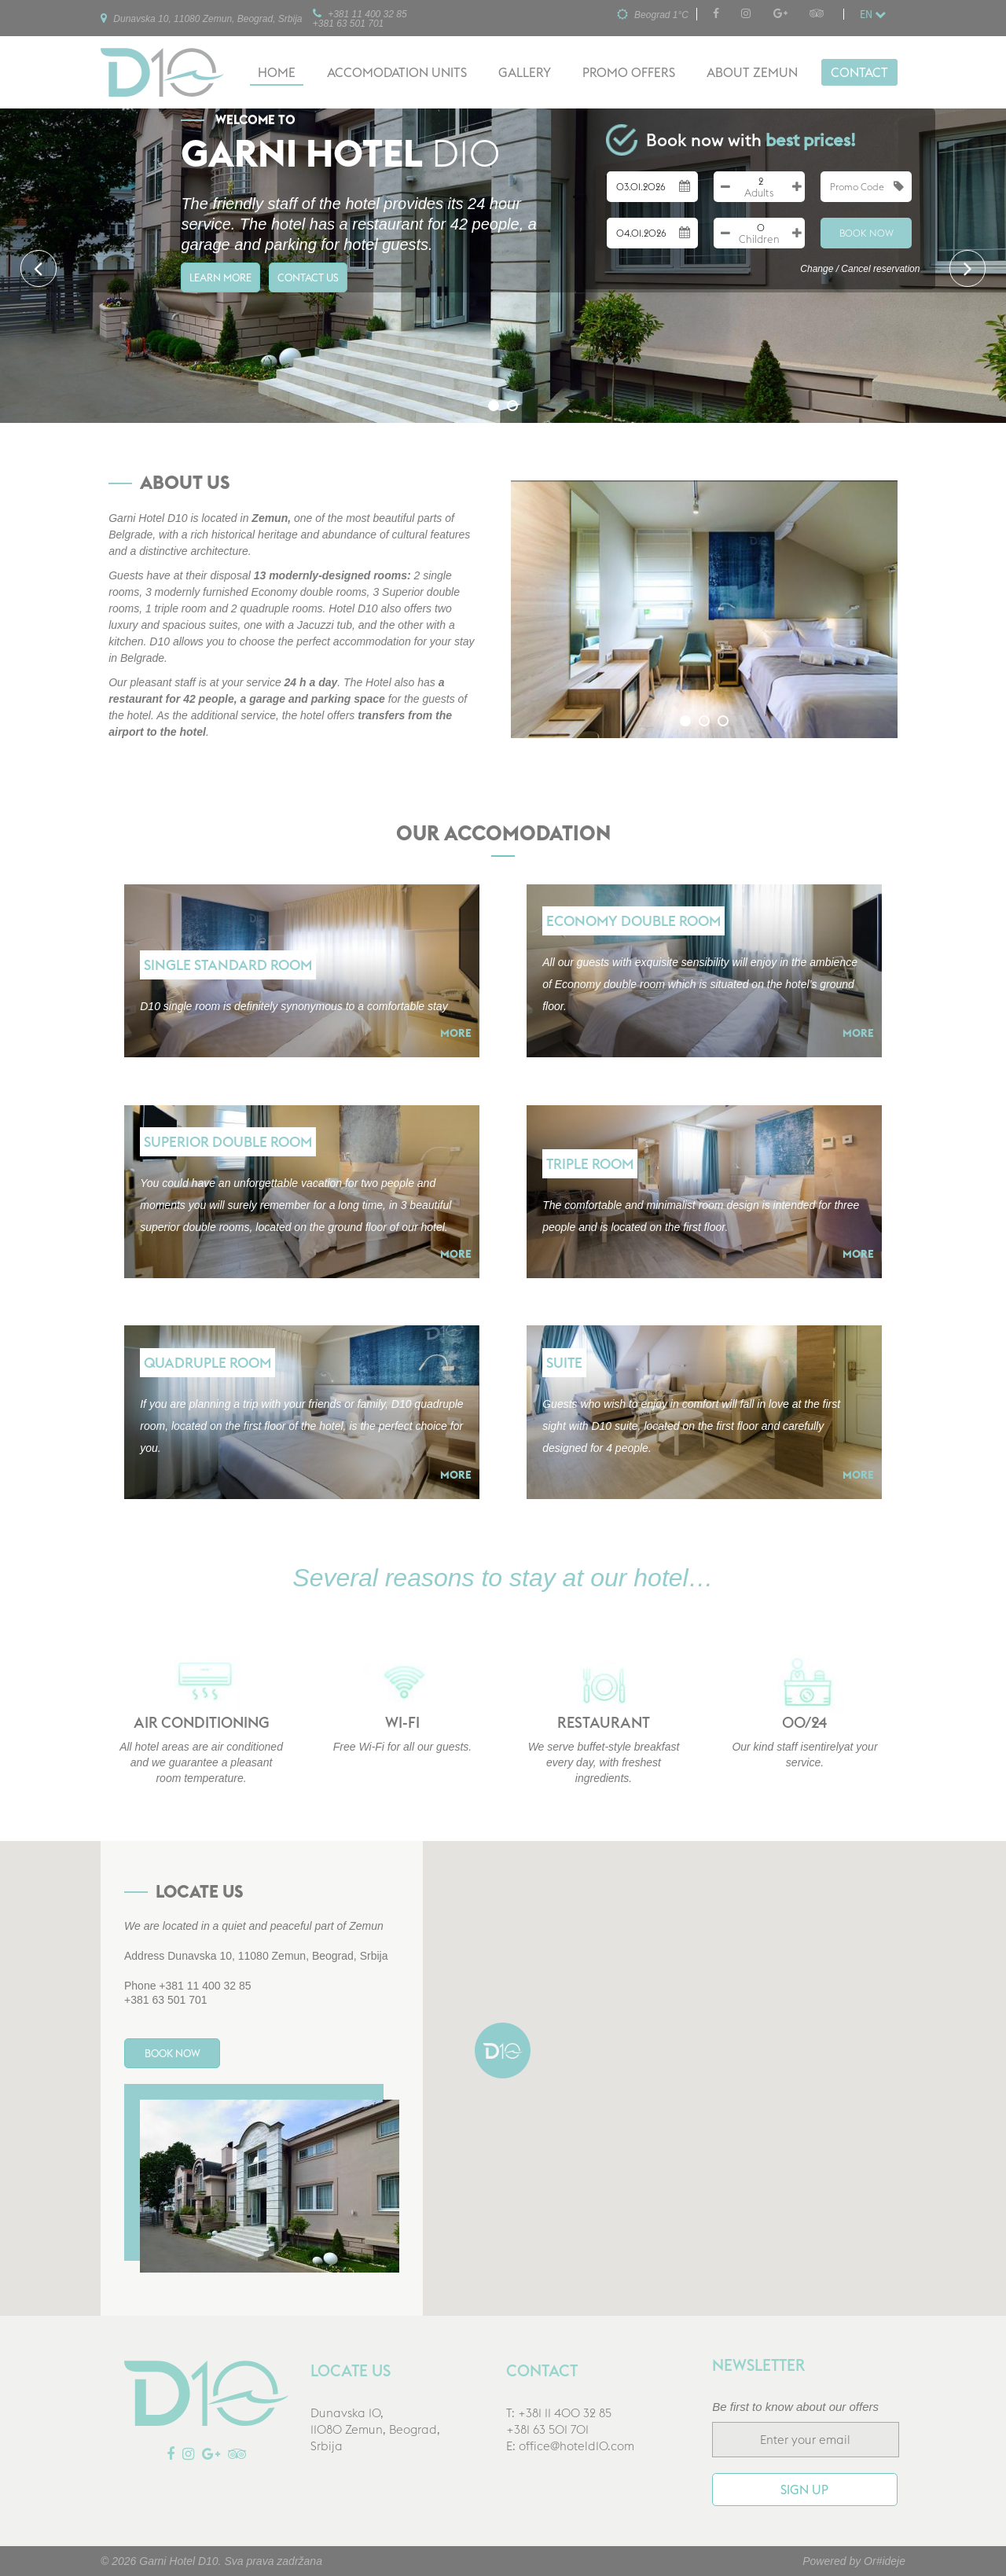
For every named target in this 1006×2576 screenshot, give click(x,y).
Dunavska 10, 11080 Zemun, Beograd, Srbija (201, 18)
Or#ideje (884, 2561)
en (873, 14)
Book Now (866, 233)
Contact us (347, 285)
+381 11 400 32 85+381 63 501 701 (360, 18)
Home (277, 72)
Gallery (524, 72)
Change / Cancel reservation (860, 268)
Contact (859, 72)
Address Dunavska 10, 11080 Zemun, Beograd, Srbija (255, 1955)
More (456, 1033)
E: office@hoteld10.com (570, 2446)
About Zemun (752, 72)
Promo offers (628, 72)
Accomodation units (397, 72)
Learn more (232, 285)
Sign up (804, 2490)
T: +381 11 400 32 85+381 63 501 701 (558, 2422)
